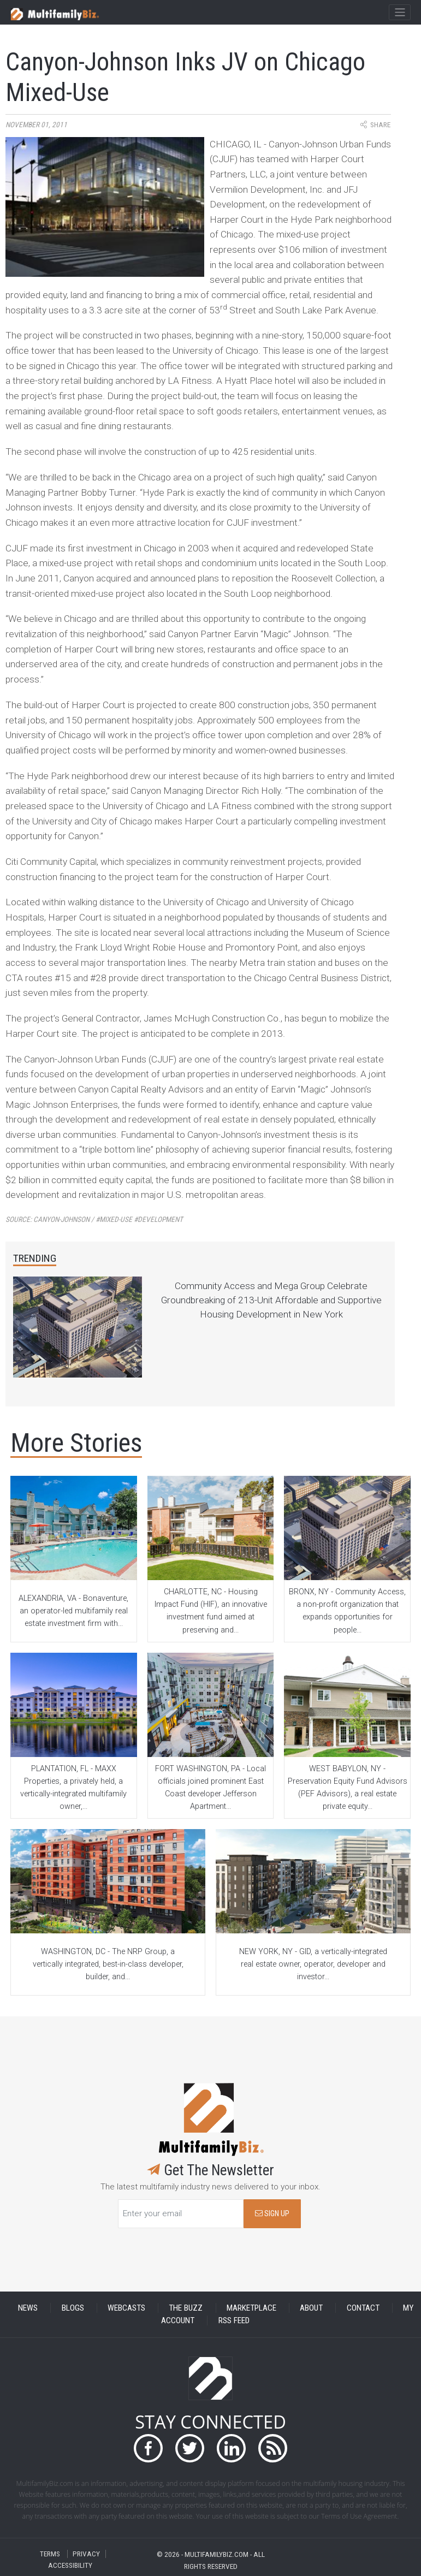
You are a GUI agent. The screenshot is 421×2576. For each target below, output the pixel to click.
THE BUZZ (186, 2308)
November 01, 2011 (36, 125)
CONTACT (363, 2308)
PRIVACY (86, 2554)
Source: (94, 1219)
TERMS (50, 2554)
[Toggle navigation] (399, 12)
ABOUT (311, 2308)
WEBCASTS (126, 2308)
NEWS (28, 2308)
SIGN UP (272, 2213)
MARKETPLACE (251, 2308)
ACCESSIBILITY (70, 2565)
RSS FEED (234, 2320)
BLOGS (73, 2308)
